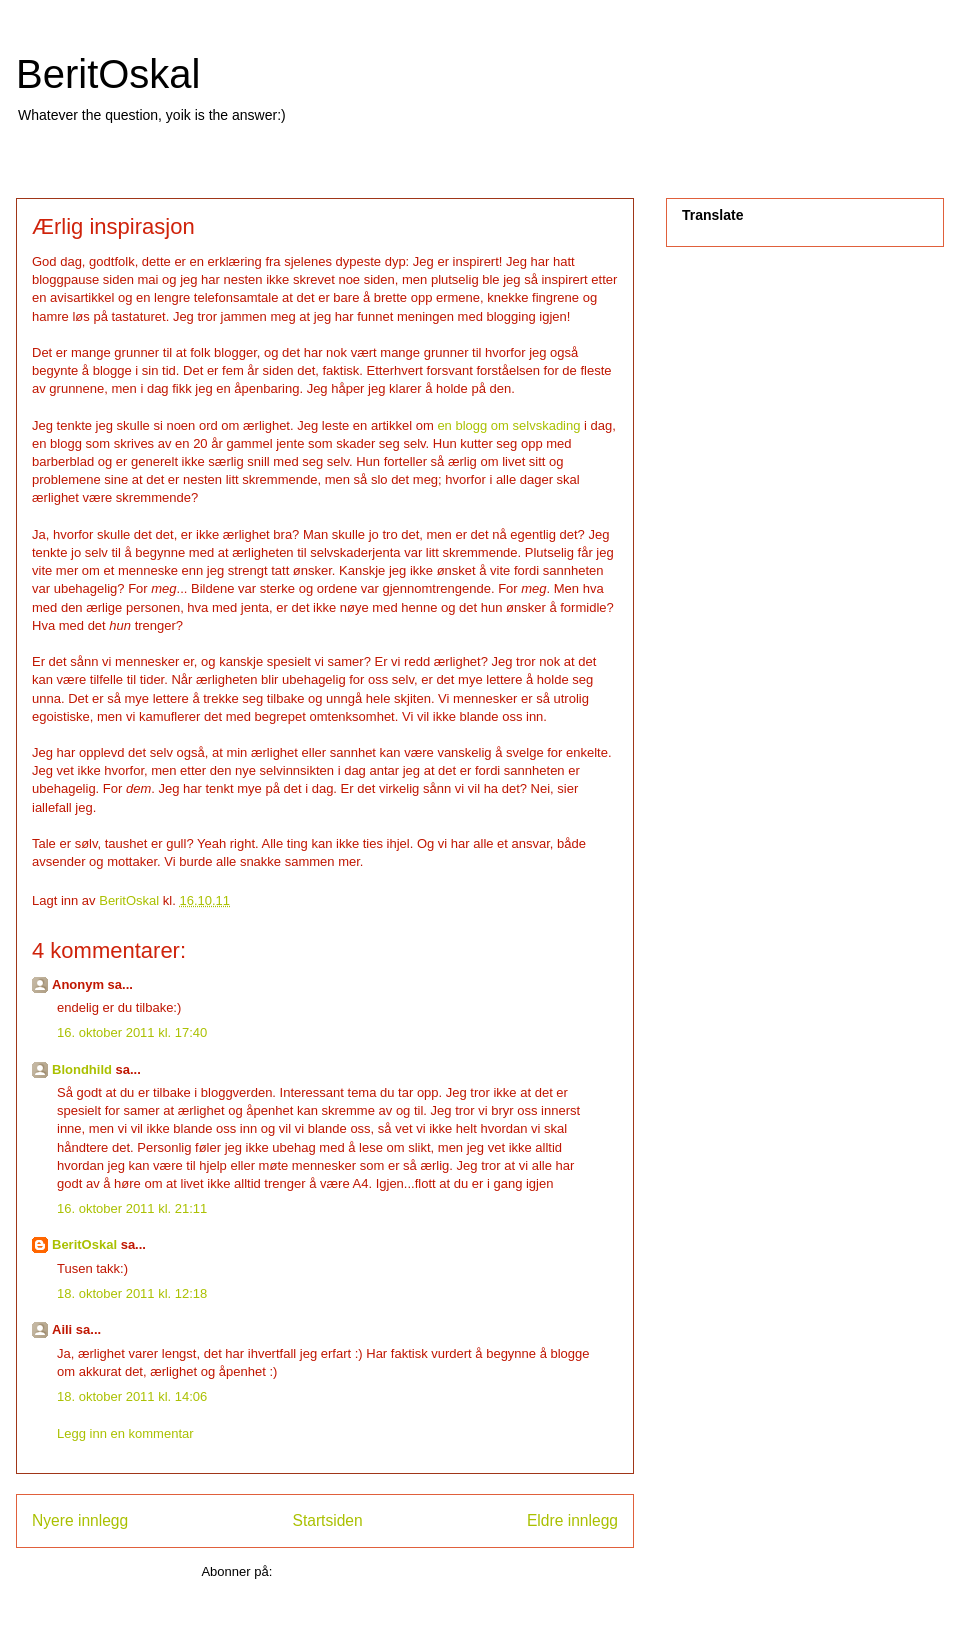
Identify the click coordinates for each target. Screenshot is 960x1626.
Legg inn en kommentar (125, 1433)
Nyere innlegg (80, 1520)
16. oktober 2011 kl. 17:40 (132, 1032)
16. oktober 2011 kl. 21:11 (132, 1208)
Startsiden (327, 1520)
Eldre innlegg (572, 1520)
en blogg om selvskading (508, 425)
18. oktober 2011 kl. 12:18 (132, 1293)
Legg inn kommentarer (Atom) (362, 1571)
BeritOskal (108, 74)
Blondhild (82, 1069)
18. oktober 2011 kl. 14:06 (132, 1396)
